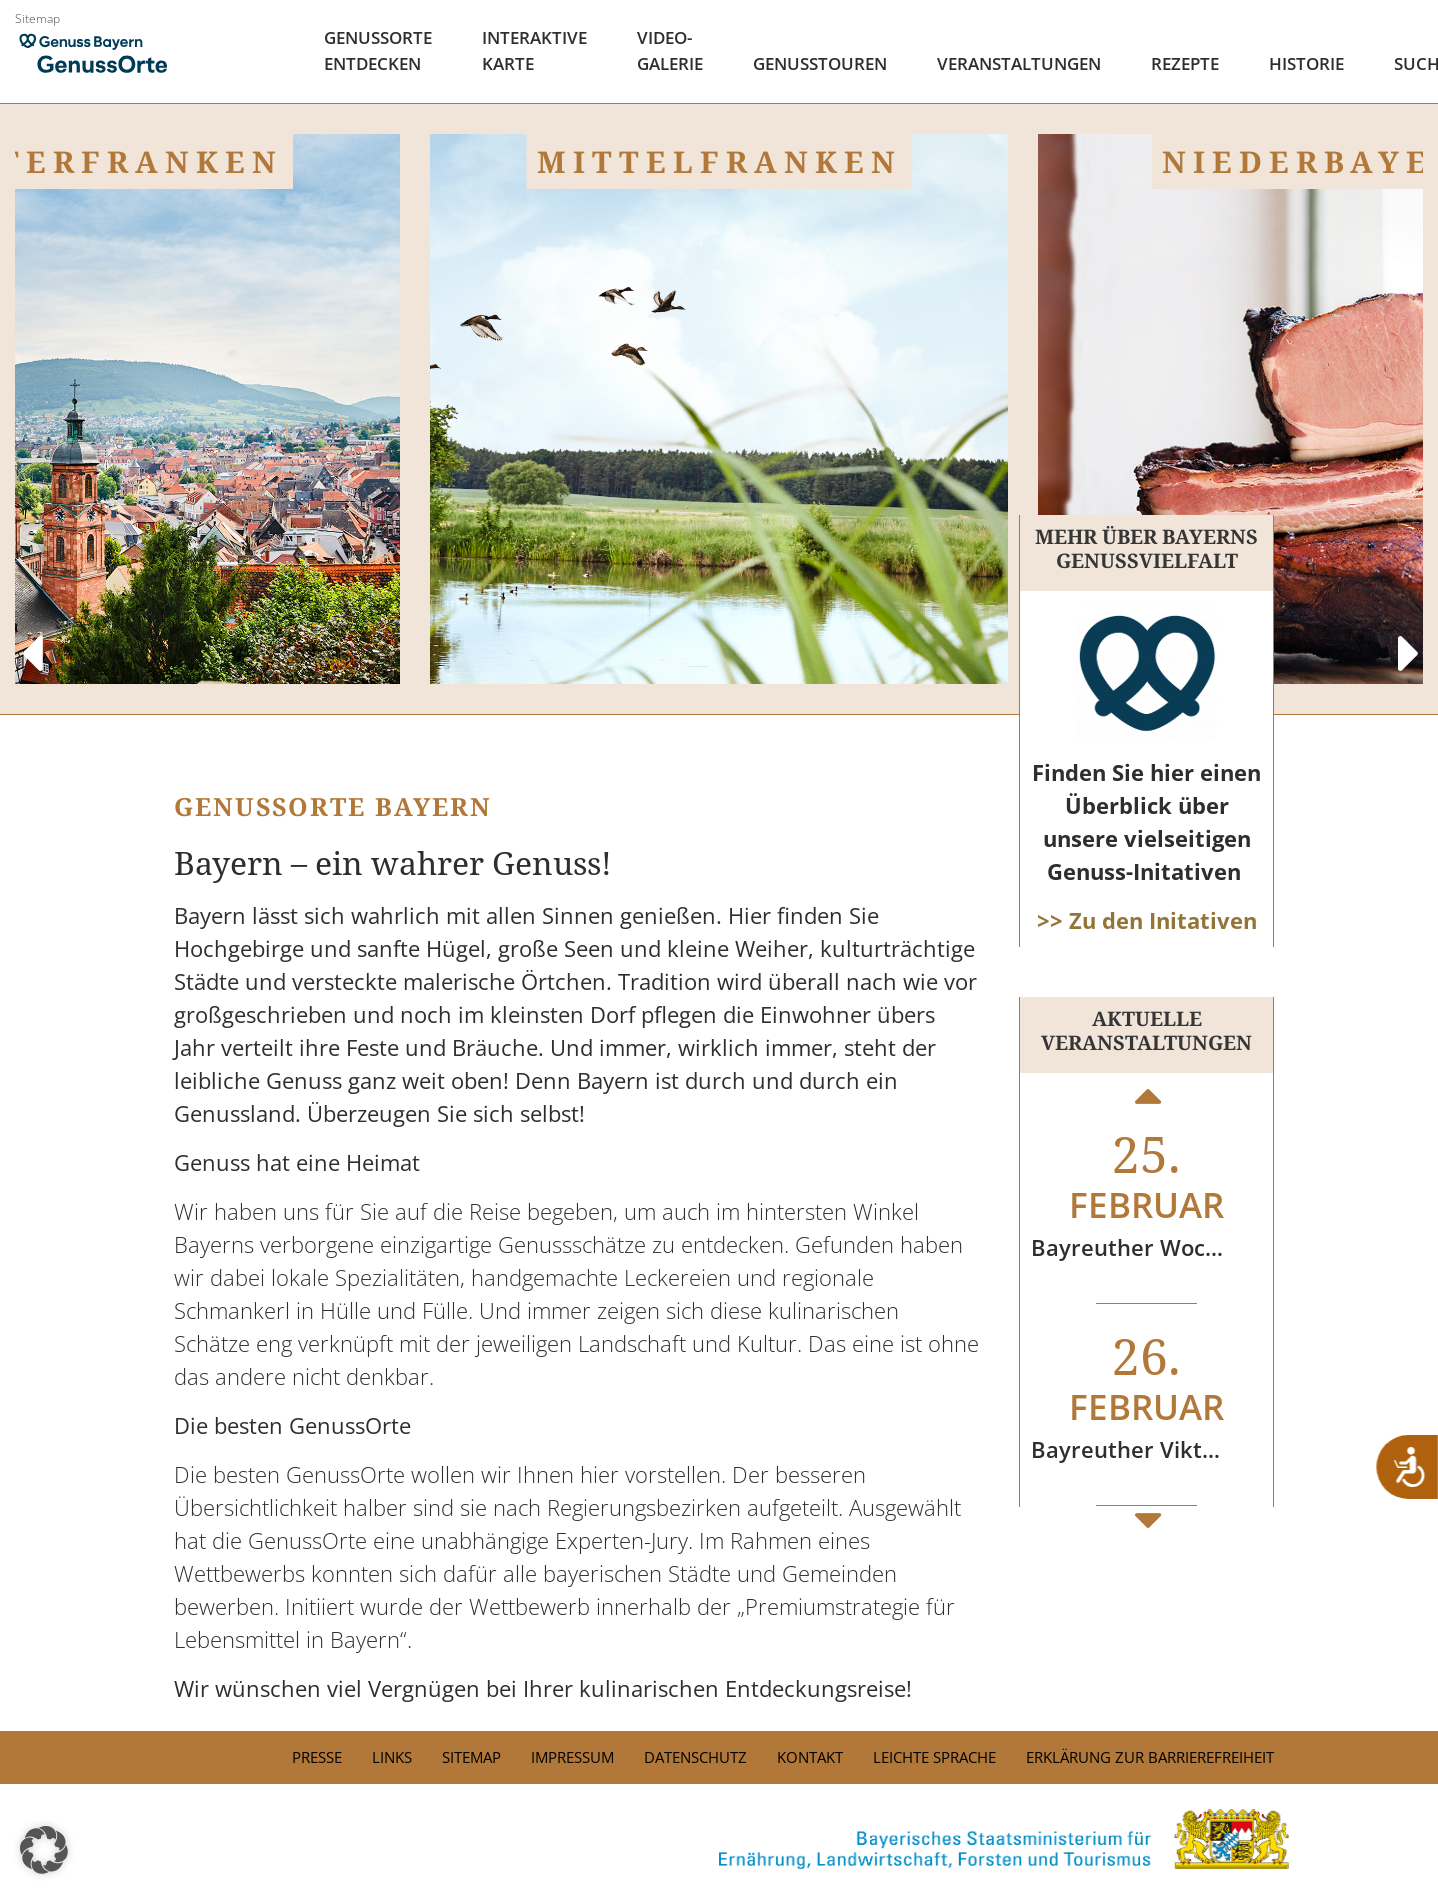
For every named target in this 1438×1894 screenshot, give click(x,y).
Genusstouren (820, 63)
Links (392, 1757)
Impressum (572, 1757)
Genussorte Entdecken (378, 50)
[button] (44, 1850)
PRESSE (317, 1757)
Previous (30, 634)
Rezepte (1185, 63)
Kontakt (810, 1757)
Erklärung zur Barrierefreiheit (1150, 1757)
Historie (1306, 63)
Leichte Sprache (934, 1757)
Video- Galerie (670, 50)
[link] (719, 1839)
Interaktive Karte (534, 50)
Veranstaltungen (1019, 63)
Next (1408, 634)
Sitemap (37, 18)
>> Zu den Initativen (1147, 920)
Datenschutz (695, 1757)
